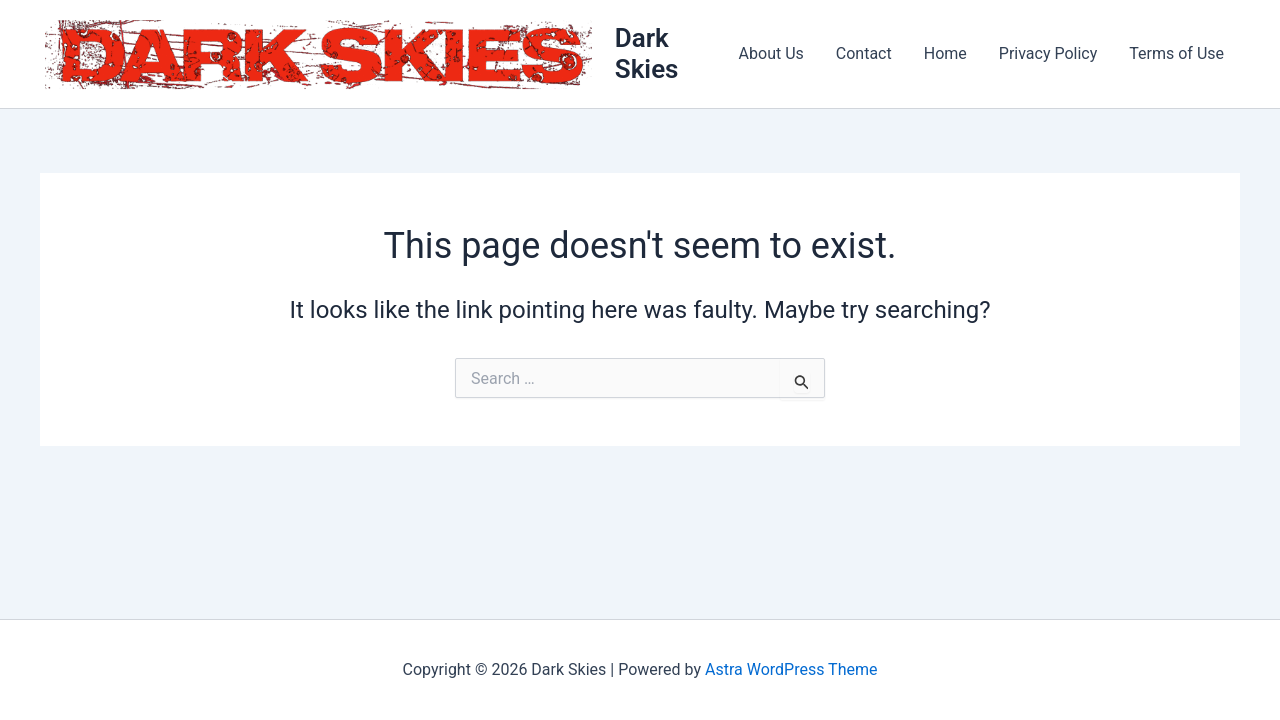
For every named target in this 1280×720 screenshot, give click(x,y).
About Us (771, 53)
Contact (864, 53)
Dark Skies (647, 53)
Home (945, 53)
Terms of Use (1176, 53)
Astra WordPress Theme (791, 669)
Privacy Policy (1048, 53)
